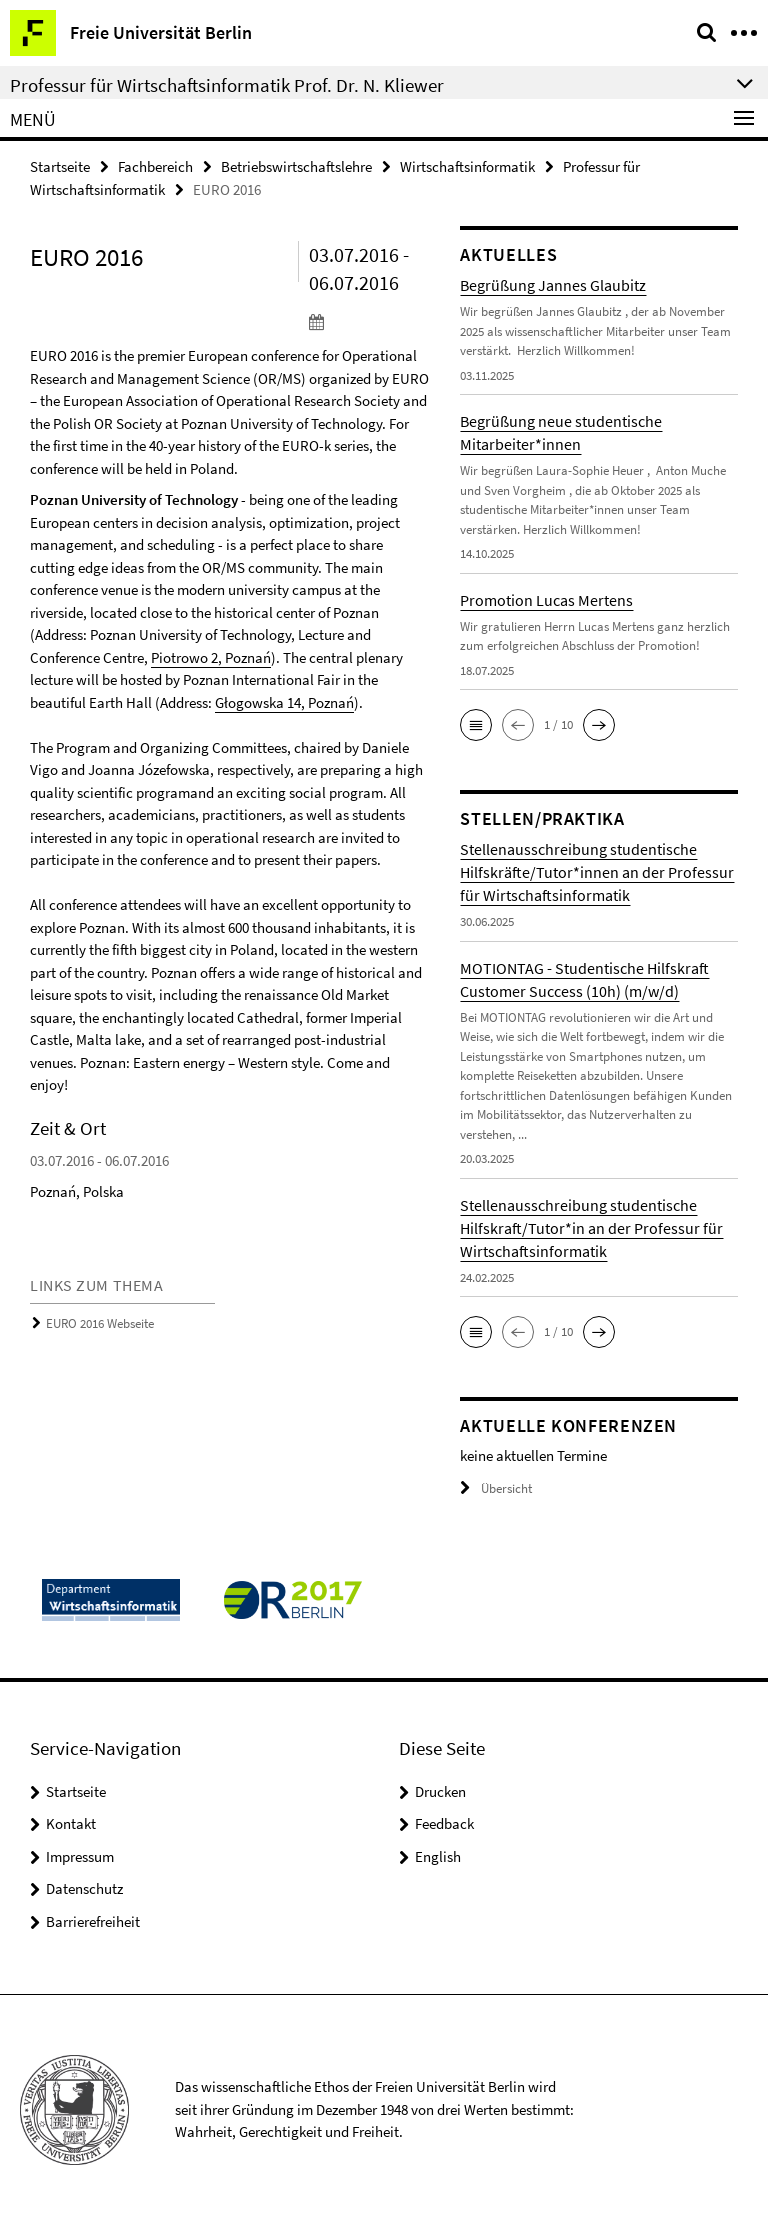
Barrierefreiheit (93, 1921)
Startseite (60, 166)
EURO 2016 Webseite (100, 1323)
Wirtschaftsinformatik (467, 166)
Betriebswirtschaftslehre (296, 166)
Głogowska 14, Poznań (284, 702)
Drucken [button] (440, 1791)
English (438, 1856)
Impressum (80, 1856)
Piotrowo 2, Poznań (211, 657)
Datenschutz (84, 1888)
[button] (476, 725)
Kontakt (71, 1823)
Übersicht (496, 1488)
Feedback (444, 1823)
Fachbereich (155, 166)
